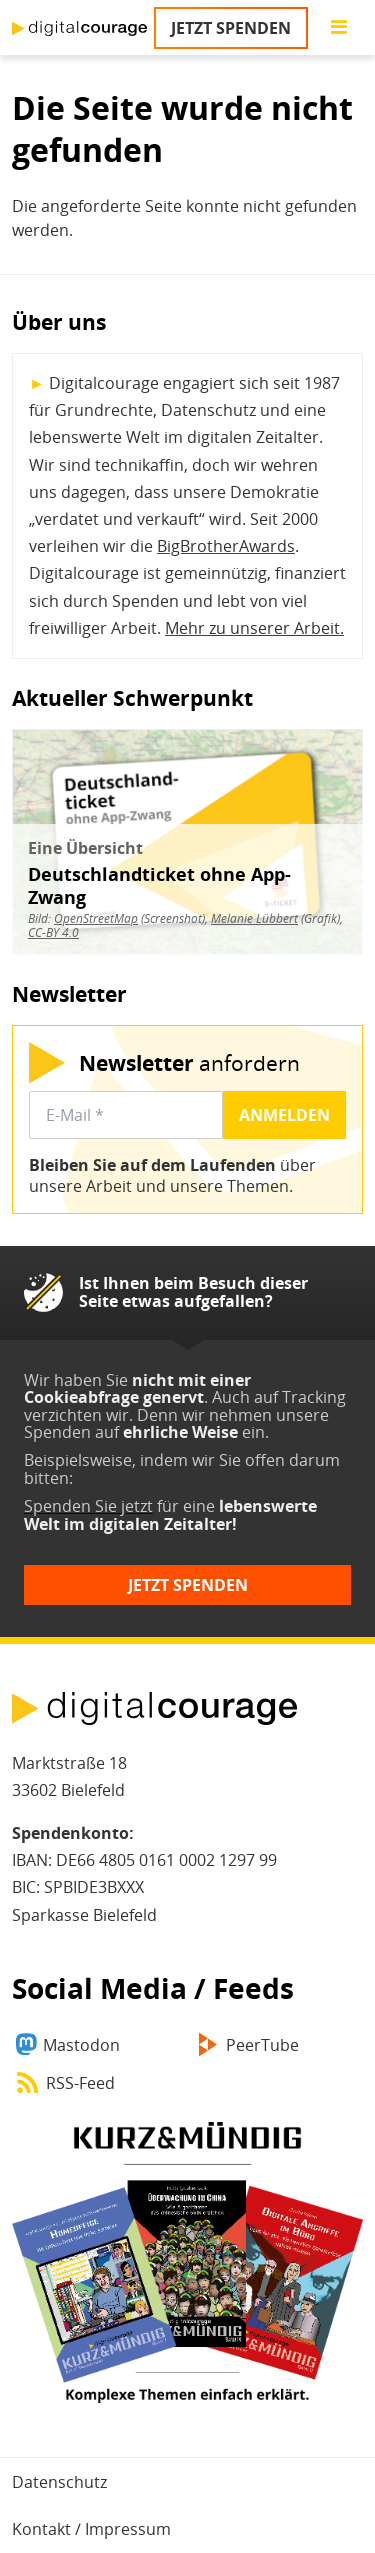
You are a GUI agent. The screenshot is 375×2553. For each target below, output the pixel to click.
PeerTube (262, 2045)
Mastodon (81, 2045)
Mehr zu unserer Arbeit (252, 628)
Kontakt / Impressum (91, 2529)
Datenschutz (59, 2482)
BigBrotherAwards (226, 546)
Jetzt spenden (231, 28)
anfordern (189, 1062)
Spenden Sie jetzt (88, 1506)
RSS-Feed (80, 2083)
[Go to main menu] (339, 28)
